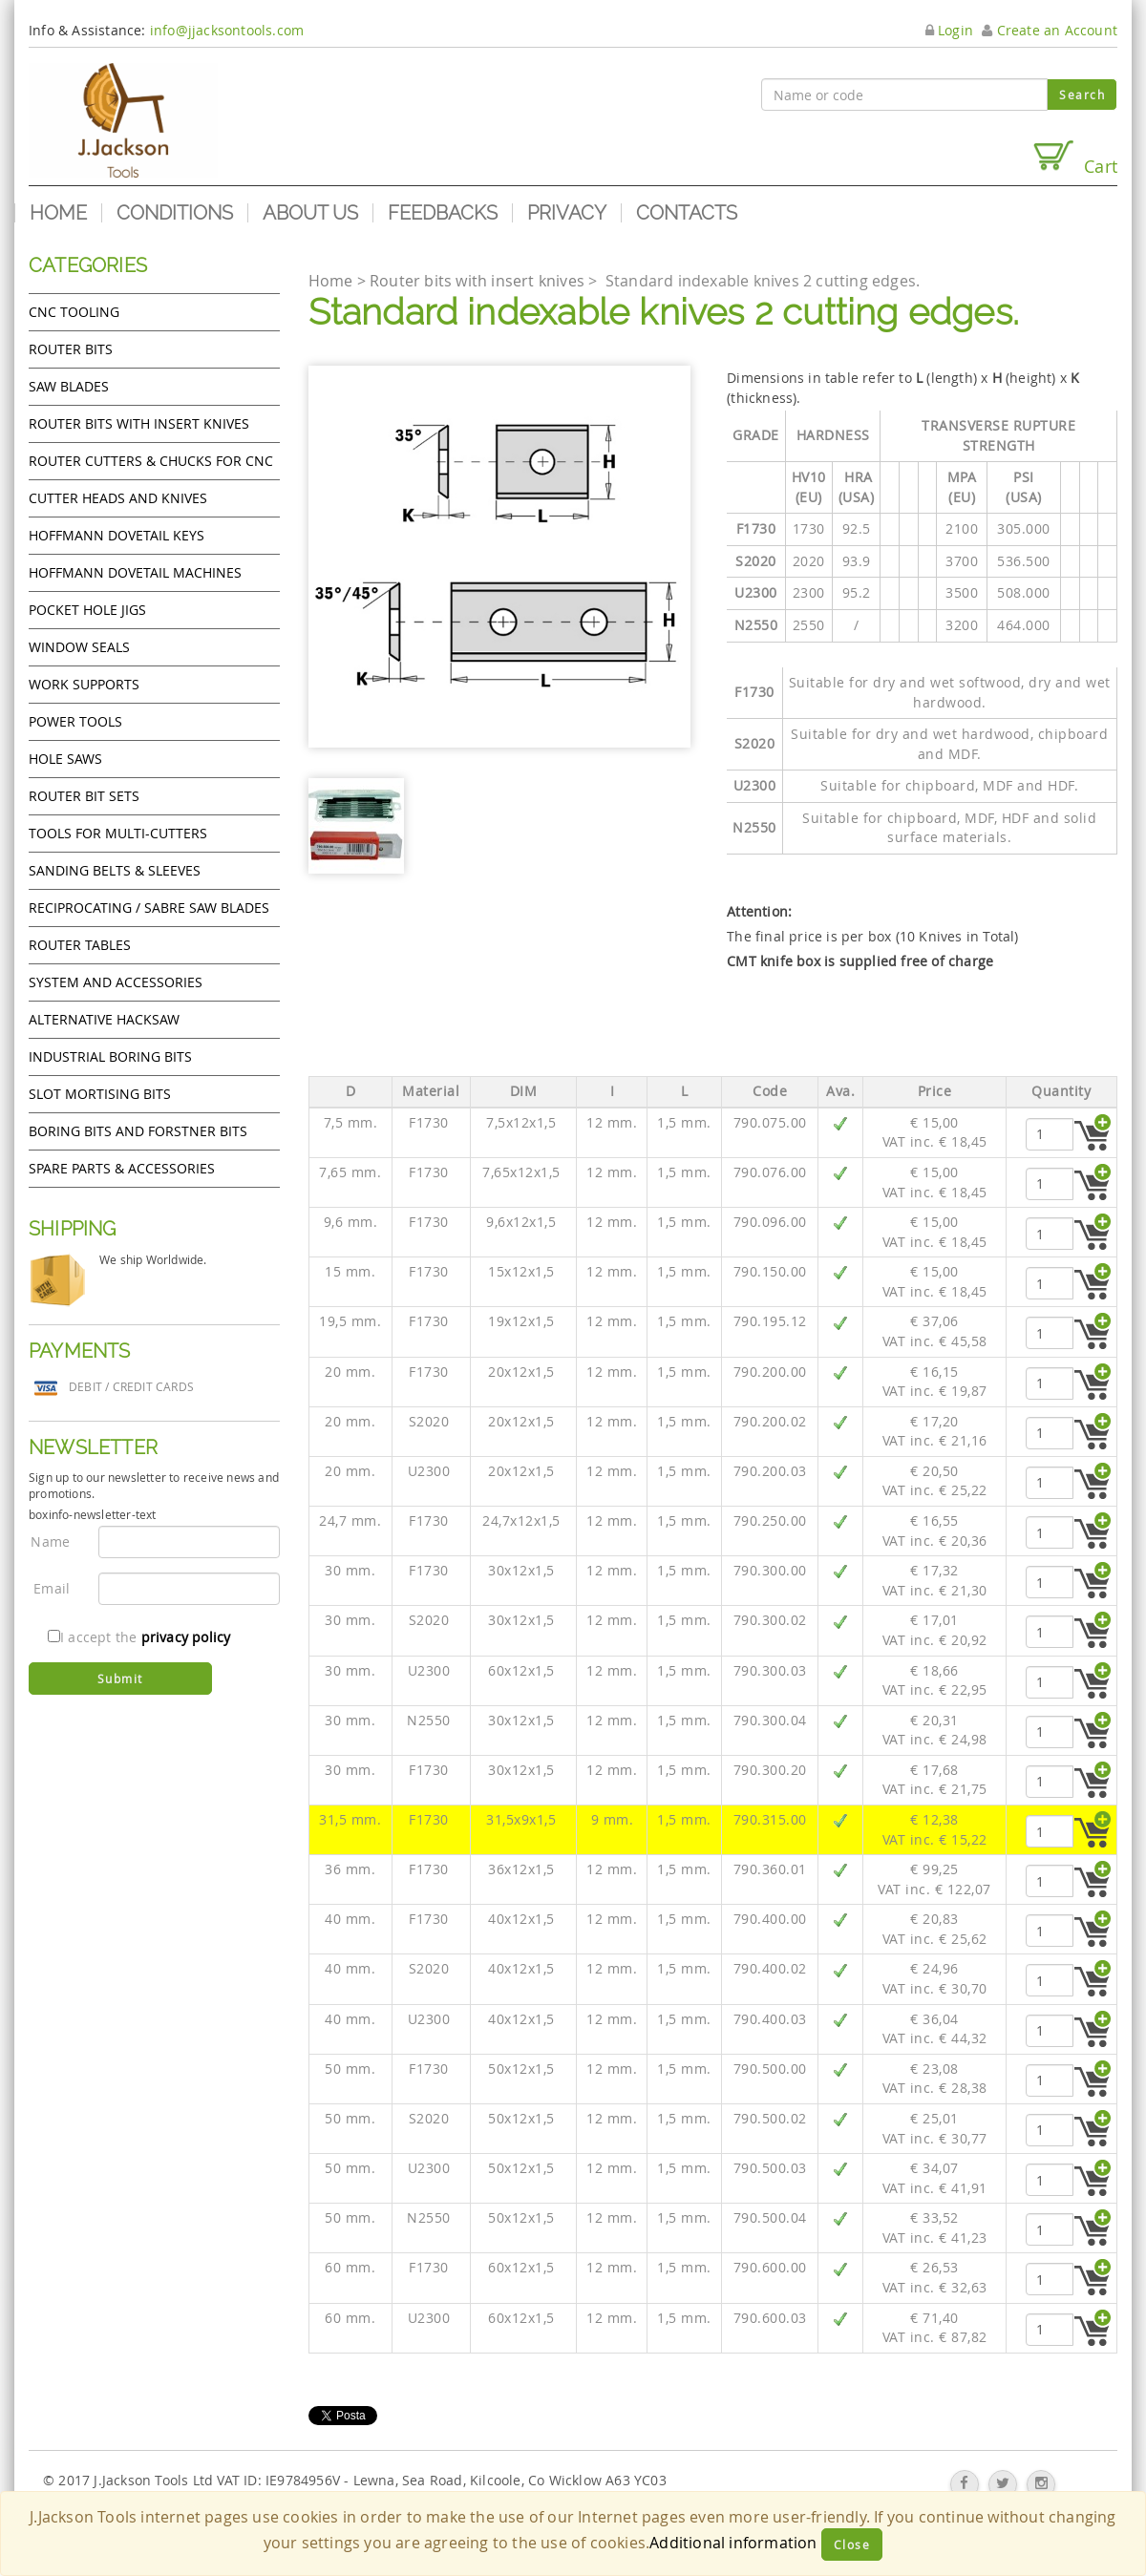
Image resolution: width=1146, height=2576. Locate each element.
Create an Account (1049, 30)
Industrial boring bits (110, 1056)
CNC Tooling (74, 312)
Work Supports (84, 684)
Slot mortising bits (100, 1094)
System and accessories (115, 982)
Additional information (733, 2542)
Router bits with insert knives (139, 423)
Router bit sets (84, 796)
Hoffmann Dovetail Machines (135, 572)
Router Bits (71, 349)
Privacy (566, 212)
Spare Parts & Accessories (122, 1168)
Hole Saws (65, 759)
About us (310, 212)
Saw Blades (69, 386)
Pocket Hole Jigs (87, 610)
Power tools (75, 721)
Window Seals (79, 647)
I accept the (139, 1637)
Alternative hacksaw (104, 1019)
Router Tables (80, 945)
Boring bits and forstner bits (138, 1131)
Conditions (175, 212)
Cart (1074, 158)
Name (50, 1541)
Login (949, 30)
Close (852, 2544)
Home (58, 212)
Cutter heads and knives (118, 498)
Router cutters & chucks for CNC (151, 461)
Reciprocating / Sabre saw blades (149, 907)
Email (51, 1588)
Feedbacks (443, 212)
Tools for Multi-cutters (118, 833)
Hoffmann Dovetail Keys (116, 535)
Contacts (686, 212)
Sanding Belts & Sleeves (115, 870)
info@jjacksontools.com (227, 30)
